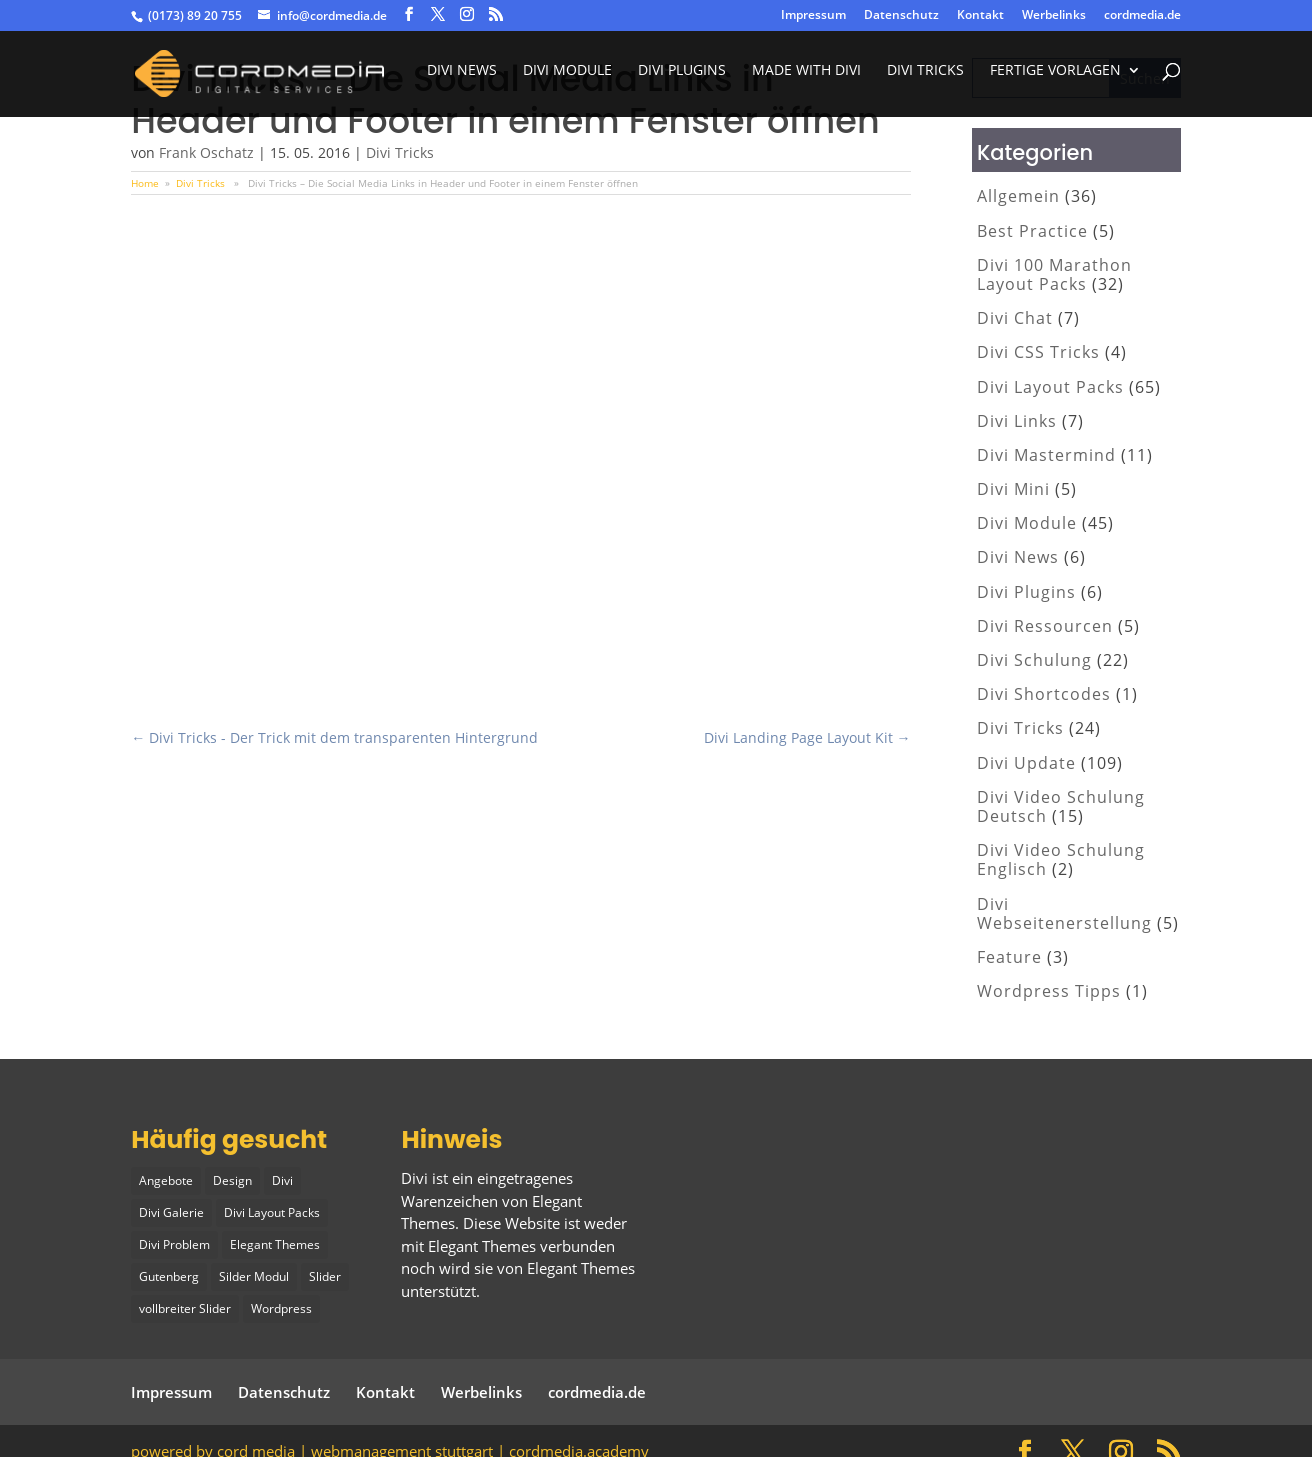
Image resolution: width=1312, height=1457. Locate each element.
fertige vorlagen (1055, 78)
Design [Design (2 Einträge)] (232, 1179)
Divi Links (1017, 421)
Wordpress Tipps (1049, 991)
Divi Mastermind (1046, 455)
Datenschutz (901, 16)
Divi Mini (1013, 489)
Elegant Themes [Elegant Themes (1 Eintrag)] (275, 1240)
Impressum (813, 16)
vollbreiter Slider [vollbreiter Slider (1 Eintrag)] (185, 1301)
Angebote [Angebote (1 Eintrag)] (166, 1179)
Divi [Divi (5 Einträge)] (282, 1179)
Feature (1009, 957)
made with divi (806, 78)
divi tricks (925, 78)
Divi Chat (1015, 318)
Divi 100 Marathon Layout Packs (1054, 274)
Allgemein (1018, 196)
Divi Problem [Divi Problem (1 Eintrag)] (174, 1240)
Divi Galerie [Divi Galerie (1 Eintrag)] (171, 1210)
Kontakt (980, 16)
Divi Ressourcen (1045, 626)
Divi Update (1026, 763)
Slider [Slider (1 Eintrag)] (325, 1271)
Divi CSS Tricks (1038, 352)
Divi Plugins (682, 78)
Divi (414, 1178)
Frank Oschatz (206, 152)
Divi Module (567, 78)
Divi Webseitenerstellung (1064, 913)
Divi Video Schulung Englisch (1061, 859)
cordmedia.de (1142, 16)
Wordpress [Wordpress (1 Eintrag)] (281, 1301)
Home (145, 183)
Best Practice (1032, 231)
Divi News (462, 78)
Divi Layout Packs (1050, 387)
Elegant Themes (581, 1268)
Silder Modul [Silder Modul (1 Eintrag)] (254, 1271)
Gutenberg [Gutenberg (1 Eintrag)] (169, 1271)
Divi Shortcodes (1044, 694)
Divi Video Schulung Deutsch (1061, 806)
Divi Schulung (1034, 660)
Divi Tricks (400, 152)
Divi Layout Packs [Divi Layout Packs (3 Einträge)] (272, 1210)
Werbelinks (1054, 16)
